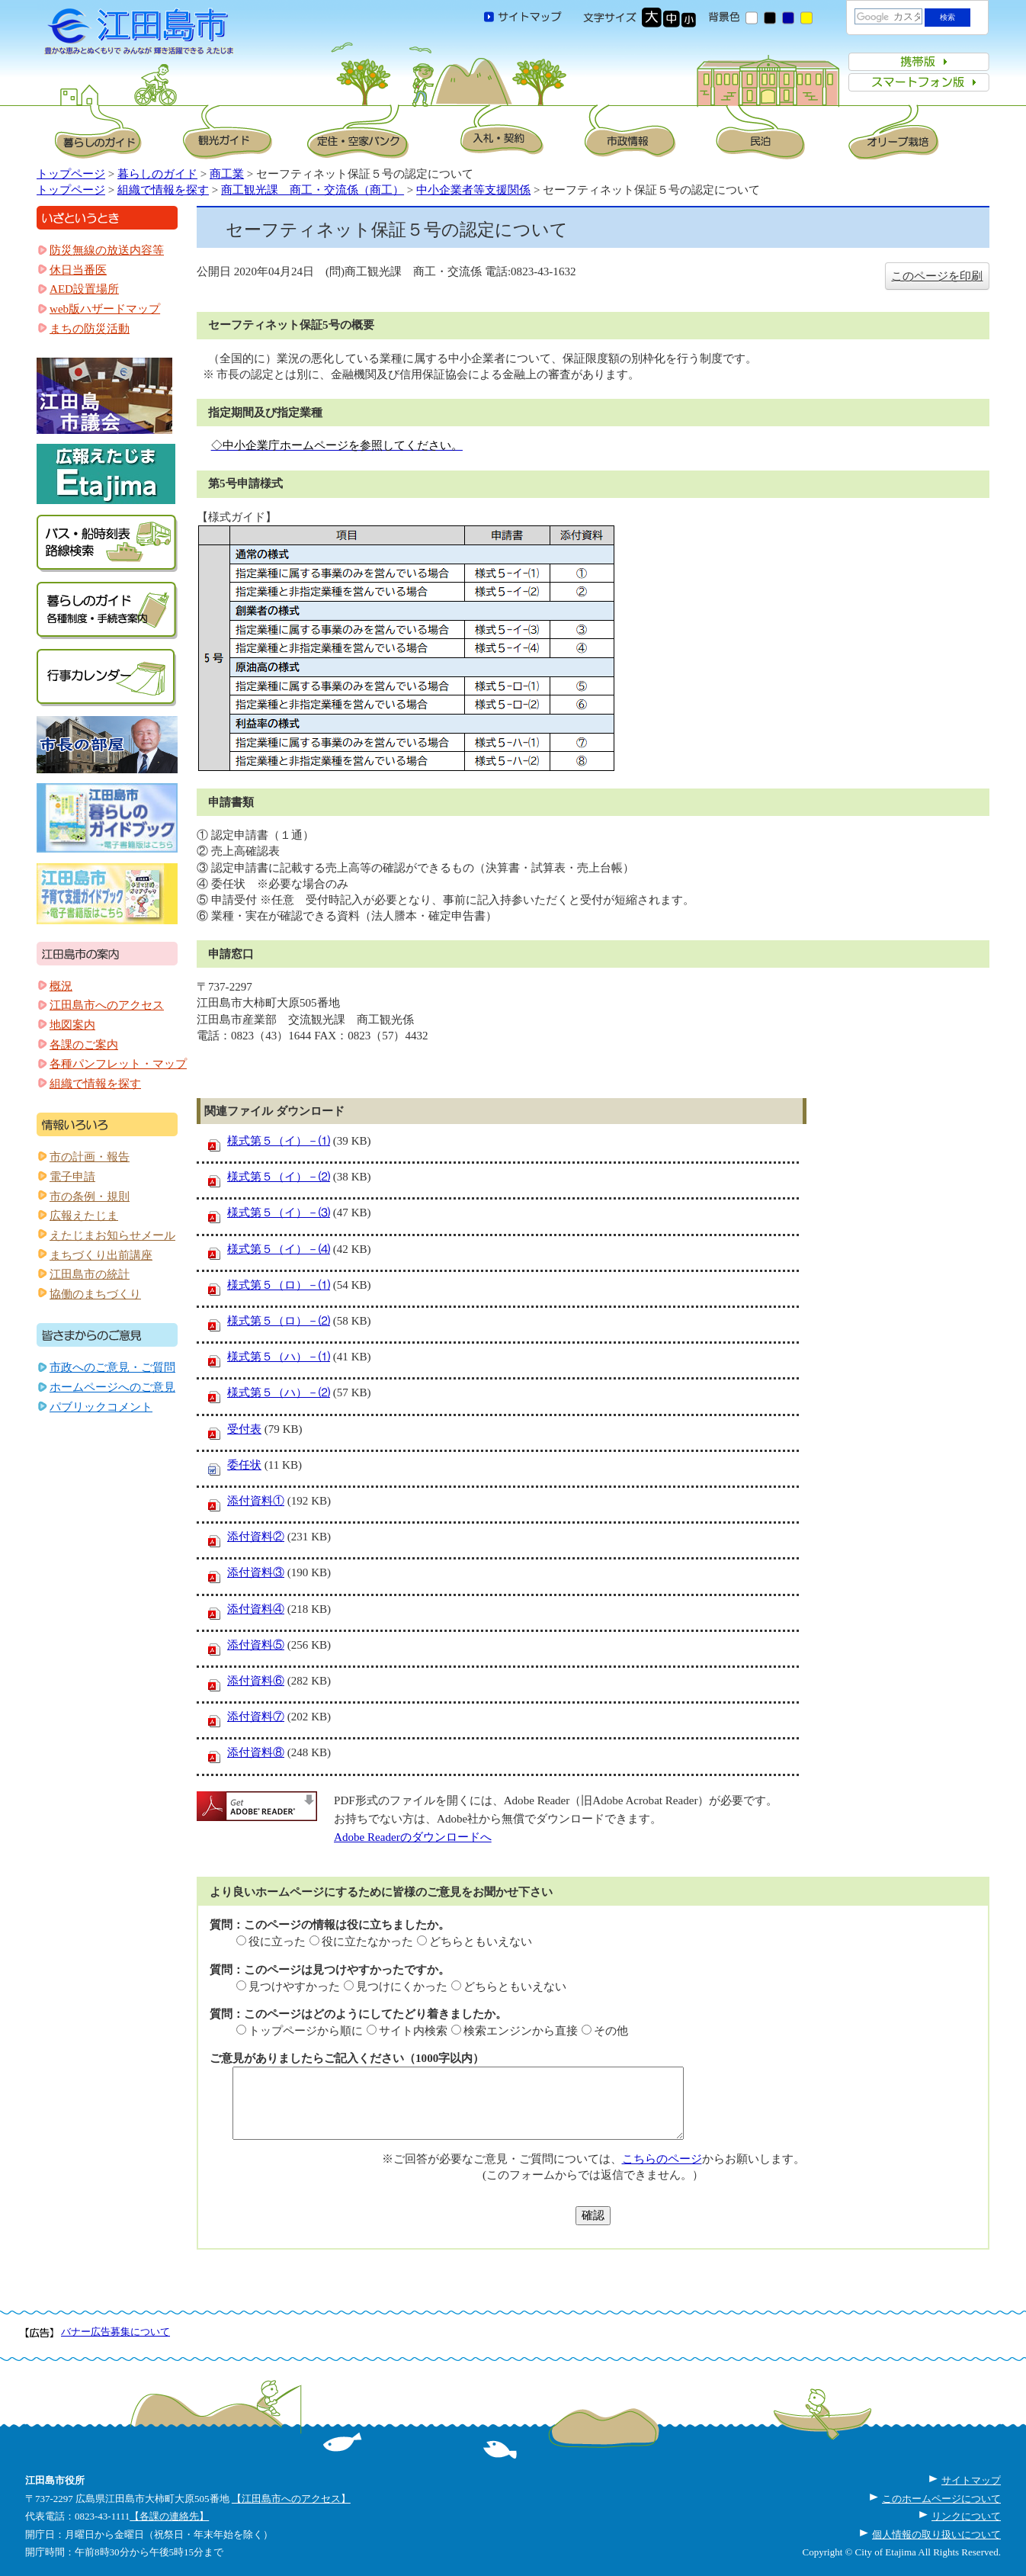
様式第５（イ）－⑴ (278, 1141)
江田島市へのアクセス (107, 1005)
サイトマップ (971, 2480)
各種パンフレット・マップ (118, 1064)
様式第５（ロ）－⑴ (278, 1285)
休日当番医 (78, 270)
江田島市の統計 (90, 1274)
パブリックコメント (101, 1407)
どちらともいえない (480, 1941)
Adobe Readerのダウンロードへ (413, 1837)
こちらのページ (662, 2159)
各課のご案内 (84, 1045)
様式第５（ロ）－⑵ (278, 1321)
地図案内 (72, 1025)
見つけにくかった (401, 1986)
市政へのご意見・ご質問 (112, 1367)
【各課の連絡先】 (169, 2516)
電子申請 (72, 1177)
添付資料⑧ (255, 1752)
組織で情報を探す (163, 190)
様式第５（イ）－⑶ (278, 1212)
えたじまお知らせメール (112, 1235)
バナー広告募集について (115, 2331)
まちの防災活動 (90, 329)
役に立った (277, 1941)
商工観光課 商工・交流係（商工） (312, 190)
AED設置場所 (84, 289)
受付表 (244, 1429)
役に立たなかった (367, 1941)
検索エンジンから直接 (520, 2031)
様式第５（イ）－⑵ (278, 1177)
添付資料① (255, 1501)
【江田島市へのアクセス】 (291, 2498)
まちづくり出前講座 (101, 1255)
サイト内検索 (413, 2031)
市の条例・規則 (90, 1196)
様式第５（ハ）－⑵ (278, 1392)
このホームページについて (941, 2498)
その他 (611, 2031)
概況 (61, 986)
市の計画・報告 (90, 1157)
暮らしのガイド (157, 174)
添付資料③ (255, 1572)
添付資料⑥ (255, 1681)
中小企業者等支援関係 (473, 190)
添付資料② (255, 1537)
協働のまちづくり (95, 1294)
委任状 (244, 1465)
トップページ (71, 174)
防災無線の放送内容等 (107, 250)
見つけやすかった (294, 1986)
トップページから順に (305, 2031)
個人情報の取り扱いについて (936, 2534)
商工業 (227, 174)
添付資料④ (255, 1609)
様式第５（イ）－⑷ (278, 1249)
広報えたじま (84, 1215)
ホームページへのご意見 (112, 1387)
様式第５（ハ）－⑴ (278, 1357)
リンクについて (966, 2516)
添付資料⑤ (255, 1645)
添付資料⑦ (255, 1716)
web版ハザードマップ (105, 309)
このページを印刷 (937, 276)
